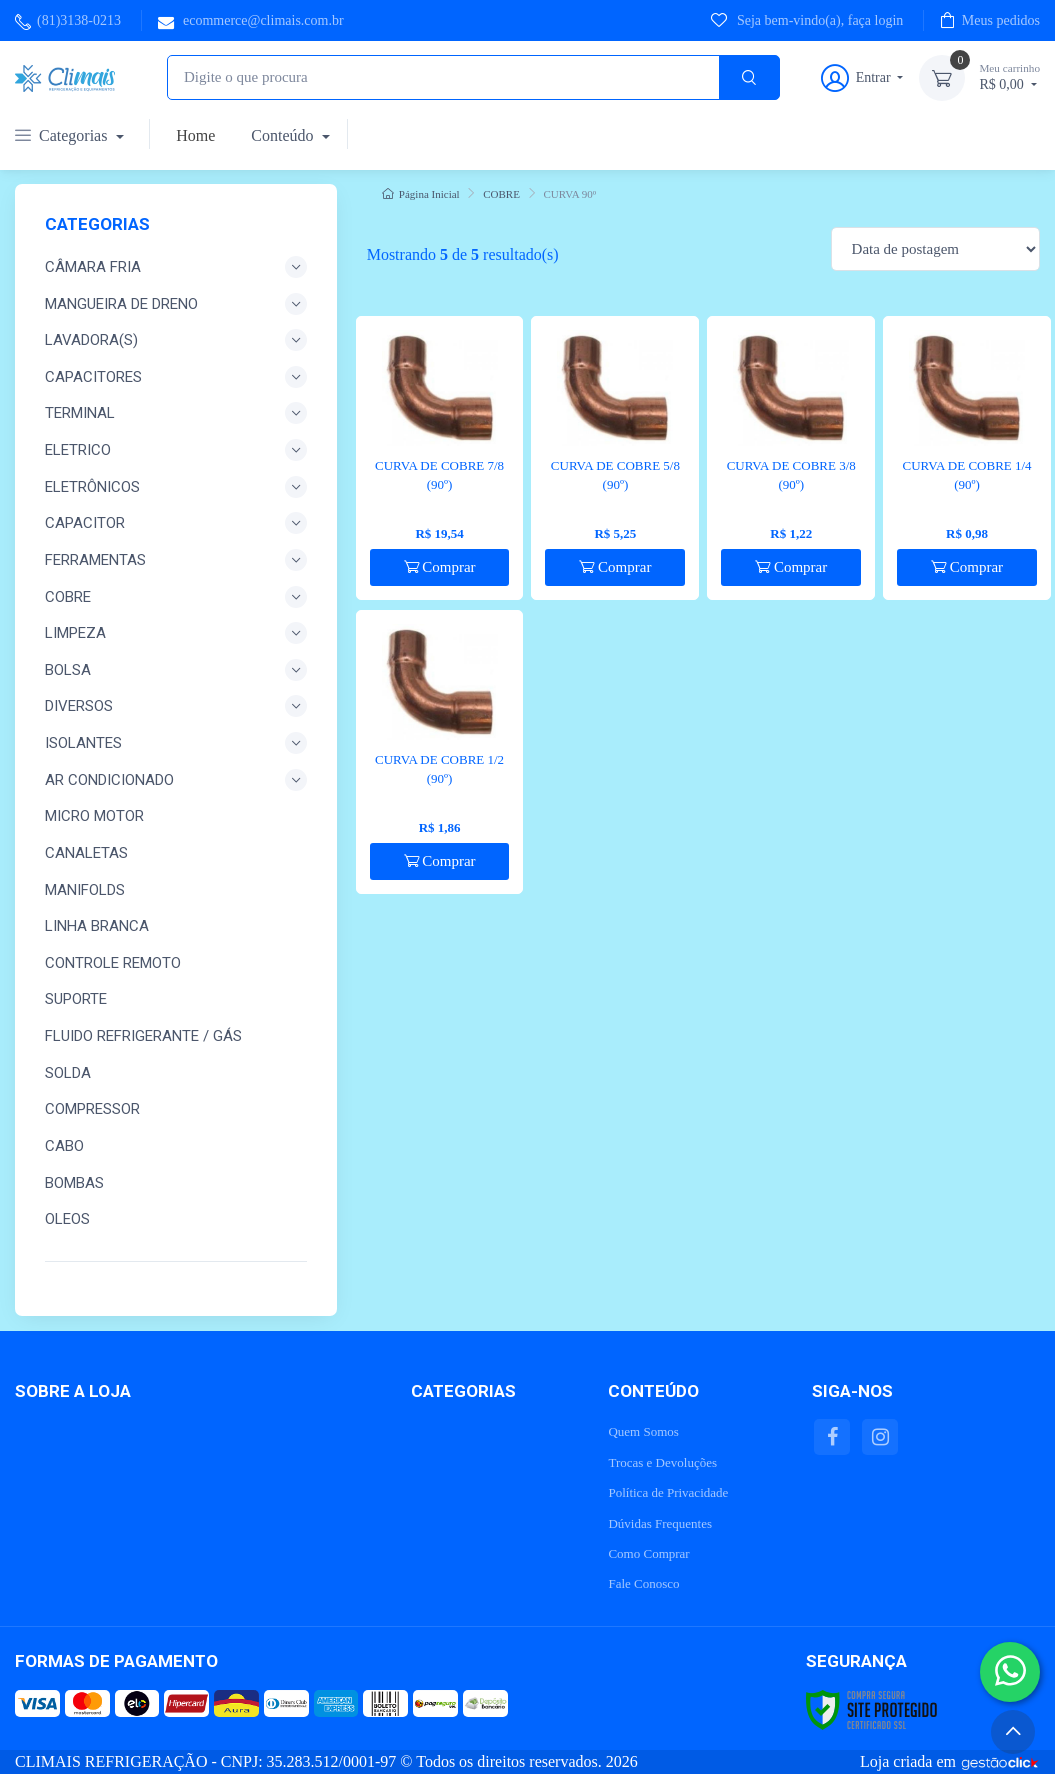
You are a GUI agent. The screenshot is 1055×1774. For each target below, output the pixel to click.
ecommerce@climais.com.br (251, 21)
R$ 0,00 (1009, 76)
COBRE (501, 194)
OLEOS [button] (67, 1219)
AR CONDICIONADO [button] (176, 780)
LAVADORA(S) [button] (176, 340)
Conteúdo (284, 135)
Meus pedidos (990, 20)
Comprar (440, 567)
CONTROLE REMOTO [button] (113, 963)
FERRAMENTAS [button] (176, 560)
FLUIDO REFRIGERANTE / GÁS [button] (143, 1036)
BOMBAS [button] (74, 1183)
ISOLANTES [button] (176, 743)
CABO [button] (64, 1146)
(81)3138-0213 (68, 21)
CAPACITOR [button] (176, 523)
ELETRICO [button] (176, 450)
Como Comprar (648, 1553)
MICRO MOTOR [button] (94, 816)
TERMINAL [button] (176, 413)
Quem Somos (643, 1431)
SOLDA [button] (68, 1073)
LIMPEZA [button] (176, 633)
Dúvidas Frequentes (660, 1523)
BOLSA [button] (176, 670)
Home (195, 135)
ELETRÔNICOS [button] (176, 487)
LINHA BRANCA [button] (97, 926)
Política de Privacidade (668, 1492)
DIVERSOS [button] (176, 706)
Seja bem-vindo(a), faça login (807, 20)
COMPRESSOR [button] (92, 1109)
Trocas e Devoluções (662, 1462)
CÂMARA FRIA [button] (176, 267)
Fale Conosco (643, 1583)
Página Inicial (421, 194)
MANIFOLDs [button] (85, 890)
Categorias (63, 135)
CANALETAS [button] (86, 853)
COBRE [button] (176, 597)
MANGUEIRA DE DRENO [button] (176, 304)
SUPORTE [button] (76, 999)
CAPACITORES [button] (176, 377)
